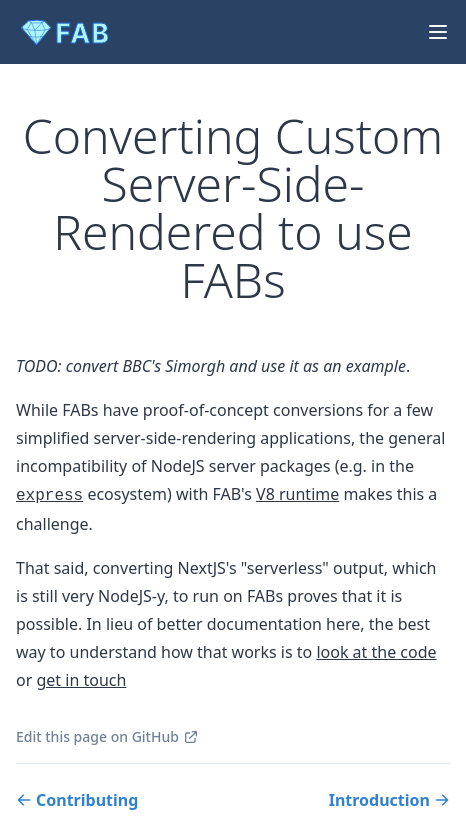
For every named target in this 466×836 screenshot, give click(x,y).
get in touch (81, 680)
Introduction (389, 800)
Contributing (77, 800)
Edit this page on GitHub (107, 736)
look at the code (376, 652)
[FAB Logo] (68, 32)
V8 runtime (297, 494)
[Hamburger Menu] (434, 32)
